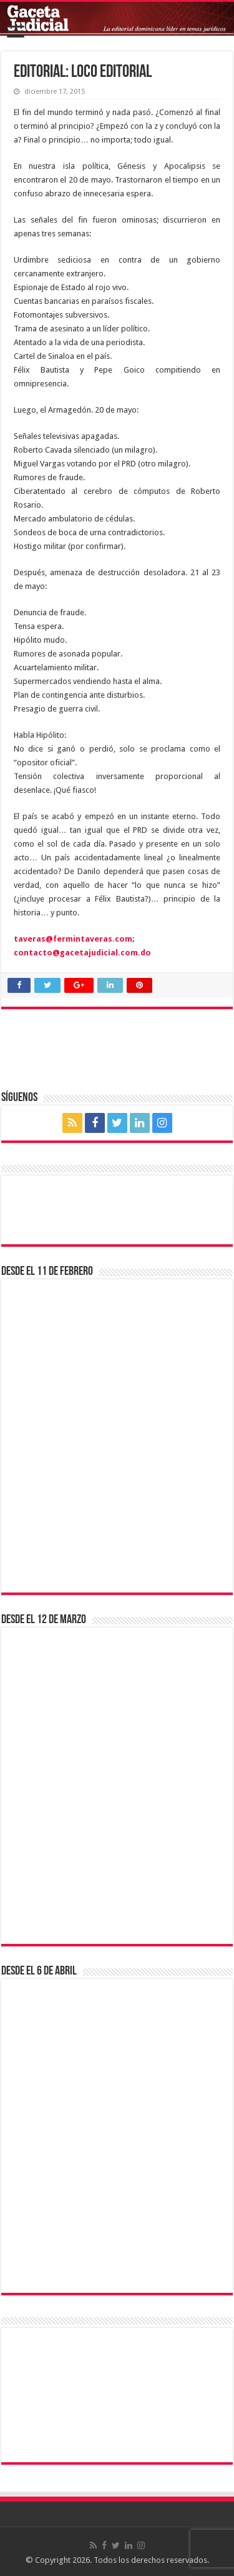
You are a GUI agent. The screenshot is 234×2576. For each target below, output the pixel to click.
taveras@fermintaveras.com (73, 938)
